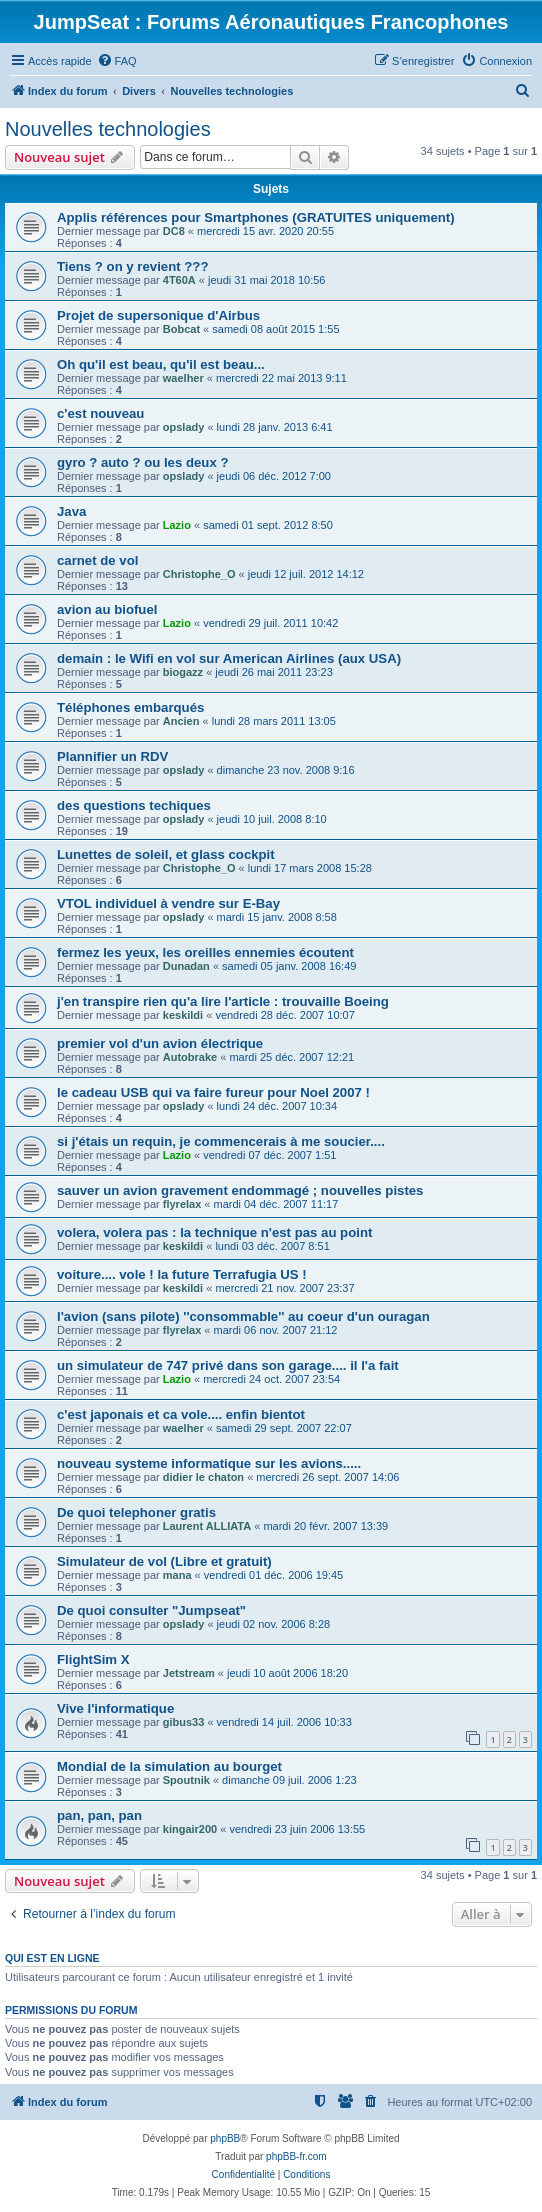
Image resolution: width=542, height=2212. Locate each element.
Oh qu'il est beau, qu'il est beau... (161, 364)
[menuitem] (117, 61)
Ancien (181, 721)
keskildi (183, 1015)
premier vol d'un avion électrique (160, 1043)
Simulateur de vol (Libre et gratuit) (164, 1561)
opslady (184, 427)
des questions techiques (134, 805)
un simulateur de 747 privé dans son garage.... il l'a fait (228, 1365)
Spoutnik (186, 1780)
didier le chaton (203, 1477)
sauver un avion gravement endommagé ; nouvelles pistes (240, 1190)
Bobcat (181, 329)
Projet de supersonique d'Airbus (158, 315)
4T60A (179, 280)
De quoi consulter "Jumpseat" (151, 1610)
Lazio (177, 525)
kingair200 (190, 1829)
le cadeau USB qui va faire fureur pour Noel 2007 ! (213, 1092)
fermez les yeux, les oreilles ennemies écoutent (205, 952)
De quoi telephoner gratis (136, 1512)
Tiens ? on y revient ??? (132, 266)
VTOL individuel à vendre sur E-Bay (168, 903)
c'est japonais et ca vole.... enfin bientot (181, 1414)
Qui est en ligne (52, 1958)
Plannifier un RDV (112, 756)
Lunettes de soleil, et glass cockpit (166, 854)
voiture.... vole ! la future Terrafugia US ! (182, 1274)
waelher (183, 378)
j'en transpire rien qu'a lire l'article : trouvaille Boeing (223, 1001)
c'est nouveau (100, 413)
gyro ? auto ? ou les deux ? (142, 462)
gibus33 (184, 1722)
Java (71, 511)
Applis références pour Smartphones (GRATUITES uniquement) (256, 217)
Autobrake (190, 1057)
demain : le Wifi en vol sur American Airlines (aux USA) (229, 658)
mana (177, 1575)
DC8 (174, 231)
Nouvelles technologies (108, 129)
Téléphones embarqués (130, 707)
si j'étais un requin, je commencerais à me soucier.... (221, 1141)
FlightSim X (93, 1659)
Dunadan (186, 966)
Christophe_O (199, 574)
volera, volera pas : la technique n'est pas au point (214, 1232)
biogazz (183, 672)
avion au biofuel (107, 609)
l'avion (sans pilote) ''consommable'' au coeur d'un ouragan (243, 1316)
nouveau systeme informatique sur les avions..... (209, 1463)
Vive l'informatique (115, 1708)
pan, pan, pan (99, 1815)
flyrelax (182, 1204)
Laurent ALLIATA (207, 1526)
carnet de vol (97, 560)
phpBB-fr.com (296, 2156)
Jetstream (189, 1673)
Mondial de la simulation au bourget (169, 1766)
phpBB (225, 2138)
